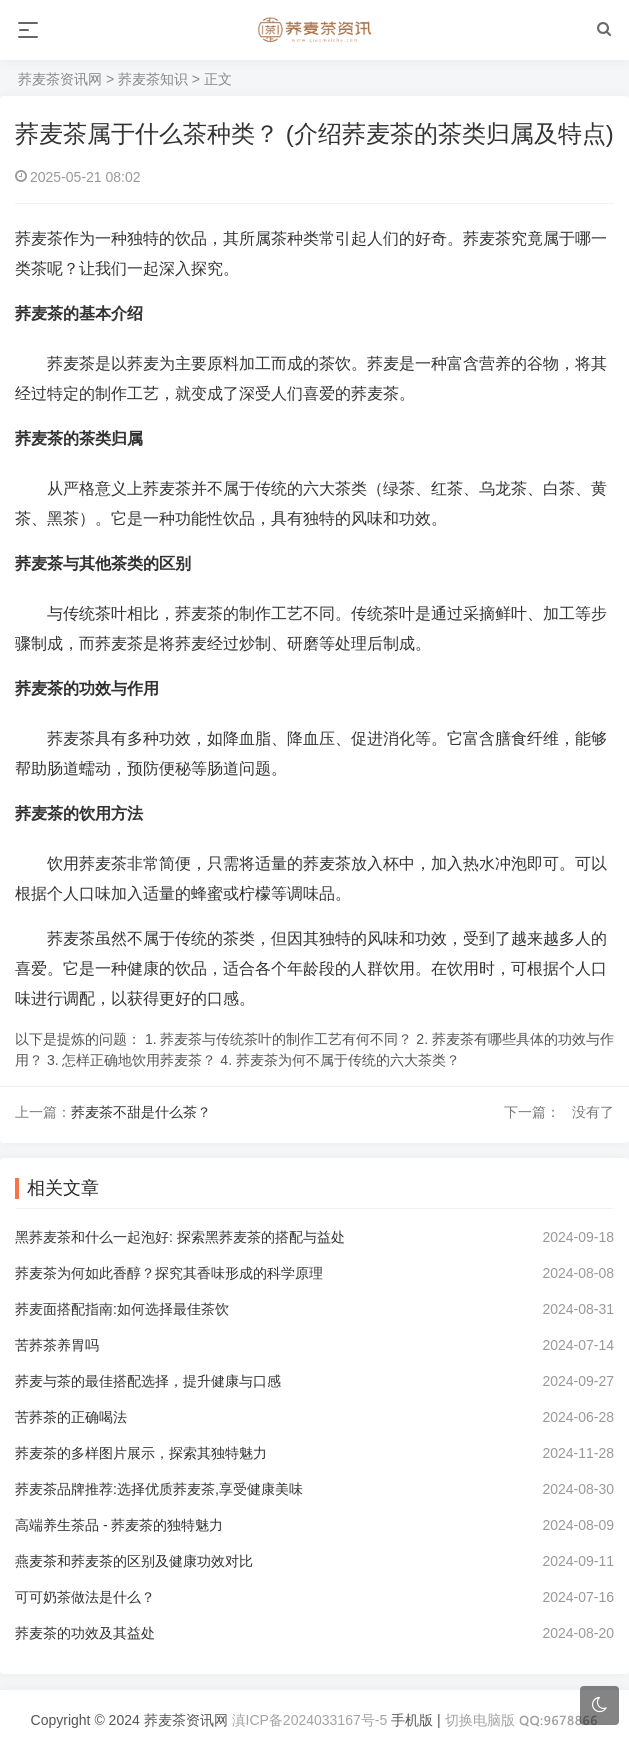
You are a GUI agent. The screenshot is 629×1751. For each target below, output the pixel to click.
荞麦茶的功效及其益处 (85, 1633)
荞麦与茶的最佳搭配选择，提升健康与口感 (148, 1381)
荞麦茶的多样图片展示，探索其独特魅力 (141, 1453)
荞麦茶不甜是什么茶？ (141, 1112)
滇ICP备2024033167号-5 (310, 1720)
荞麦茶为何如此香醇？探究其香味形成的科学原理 (169, 1273)
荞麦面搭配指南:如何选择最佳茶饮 (122, 1309)
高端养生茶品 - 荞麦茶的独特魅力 (119, 1525)
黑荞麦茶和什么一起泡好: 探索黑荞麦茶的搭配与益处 (180, 1237)
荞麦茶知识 (153, 79)
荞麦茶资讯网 (60, 79)
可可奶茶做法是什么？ (85, 1597)
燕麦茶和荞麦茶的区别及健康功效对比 (134, 1561)
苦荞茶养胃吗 (57, 1345)
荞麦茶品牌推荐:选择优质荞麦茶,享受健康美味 (159, 1489)
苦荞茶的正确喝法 (71, 1417)
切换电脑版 (480, 1720)
